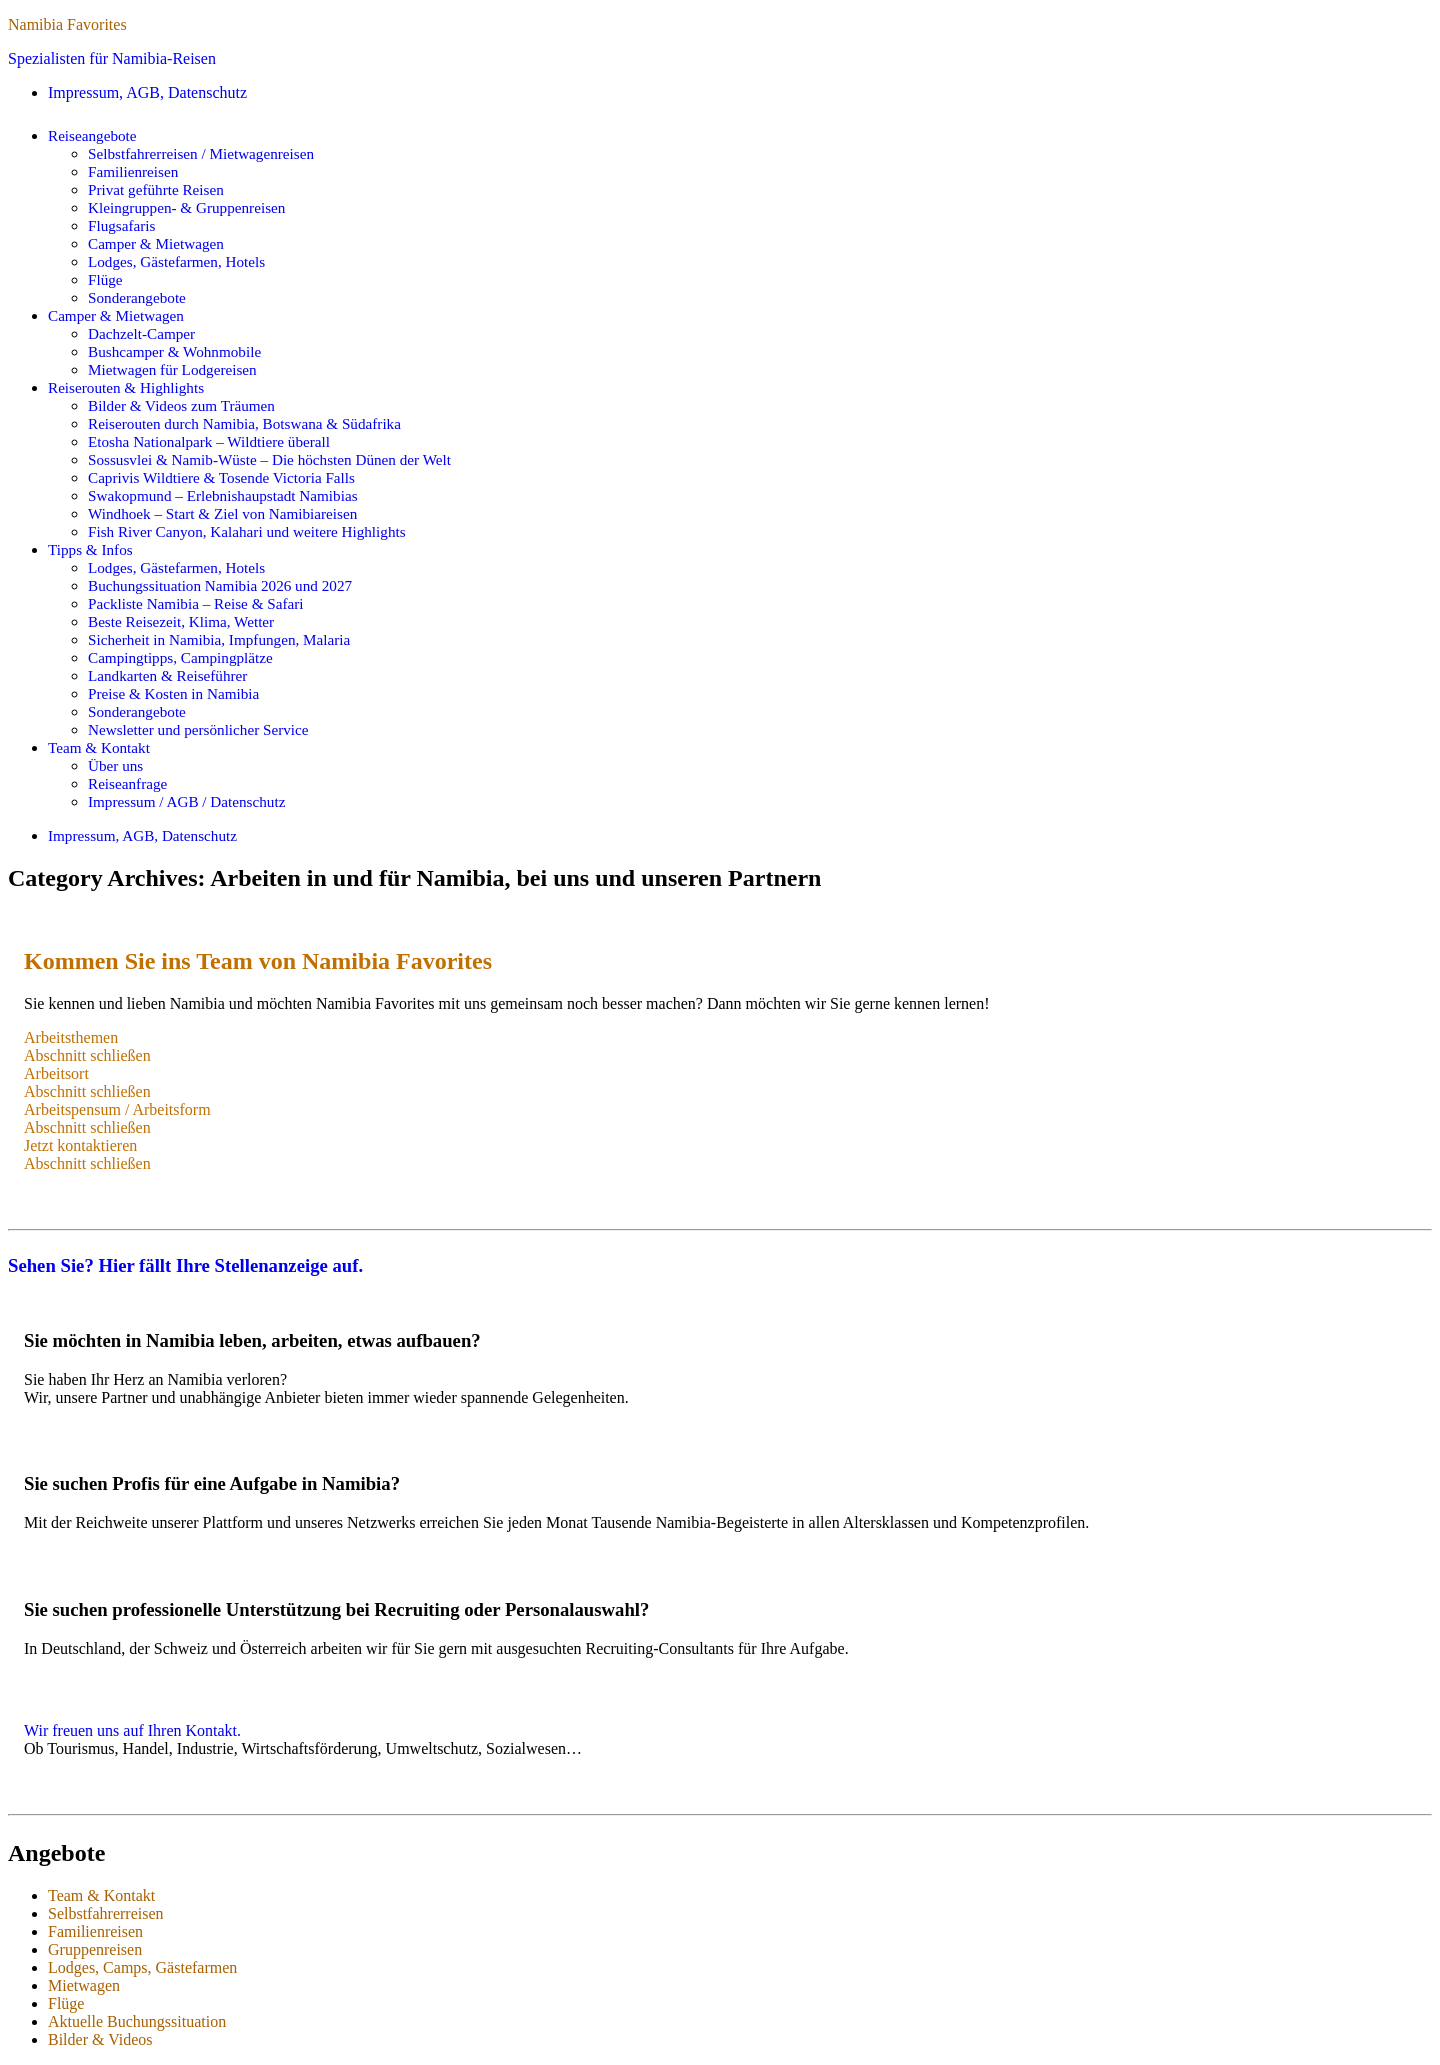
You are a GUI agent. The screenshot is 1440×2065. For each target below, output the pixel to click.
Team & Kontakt (99, 747)
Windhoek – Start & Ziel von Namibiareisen (222, 513)
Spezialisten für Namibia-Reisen (112, 58)
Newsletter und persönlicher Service (198, 729)
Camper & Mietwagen (156, 243)
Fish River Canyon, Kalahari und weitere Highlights (247, 531)
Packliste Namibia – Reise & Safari (196, 603)
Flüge (105, 279)
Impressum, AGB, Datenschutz (147, 92)
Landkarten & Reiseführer (167, 675)
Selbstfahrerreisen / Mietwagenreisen (201, 153)
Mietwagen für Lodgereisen (172, 369)
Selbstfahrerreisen (106, 1913)
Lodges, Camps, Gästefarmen (142, 1967)
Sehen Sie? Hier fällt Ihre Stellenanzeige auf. (185, 1265)
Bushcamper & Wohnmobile (174, 351)
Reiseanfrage (127, 783)
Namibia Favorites (67, 24)
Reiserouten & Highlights (126, 387)
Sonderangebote (137, 297)
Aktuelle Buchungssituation (137, 2021)
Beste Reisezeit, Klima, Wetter (181, 621)
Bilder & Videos (100, 2039)
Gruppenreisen (95, 1949)
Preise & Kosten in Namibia (173, 693)
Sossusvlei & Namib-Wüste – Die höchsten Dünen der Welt (269, 459)
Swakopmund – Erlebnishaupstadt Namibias (223, 495)
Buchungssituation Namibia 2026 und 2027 (220, 585)
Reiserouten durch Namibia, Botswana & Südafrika (244, 423)
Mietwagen (84, 1985)
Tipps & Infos (90, 549)
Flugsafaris (122, 225)
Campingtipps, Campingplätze (180, 657)
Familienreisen (133, 171)
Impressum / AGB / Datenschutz (186, 801)
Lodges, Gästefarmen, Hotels (176, 261)
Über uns (115, 765)
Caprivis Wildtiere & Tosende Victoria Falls (221, 477)
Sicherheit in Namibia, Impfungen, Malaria (219, 639)
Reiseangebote (92, 135)
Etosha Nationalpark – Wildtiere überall (209, 441)
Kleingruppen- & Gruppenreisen (186, 207)
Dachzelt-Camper (141, 333)
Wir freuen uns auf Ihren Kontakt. (132, 1730)
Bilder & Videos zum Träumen (181, 405)
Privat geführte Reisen (156, 189)
